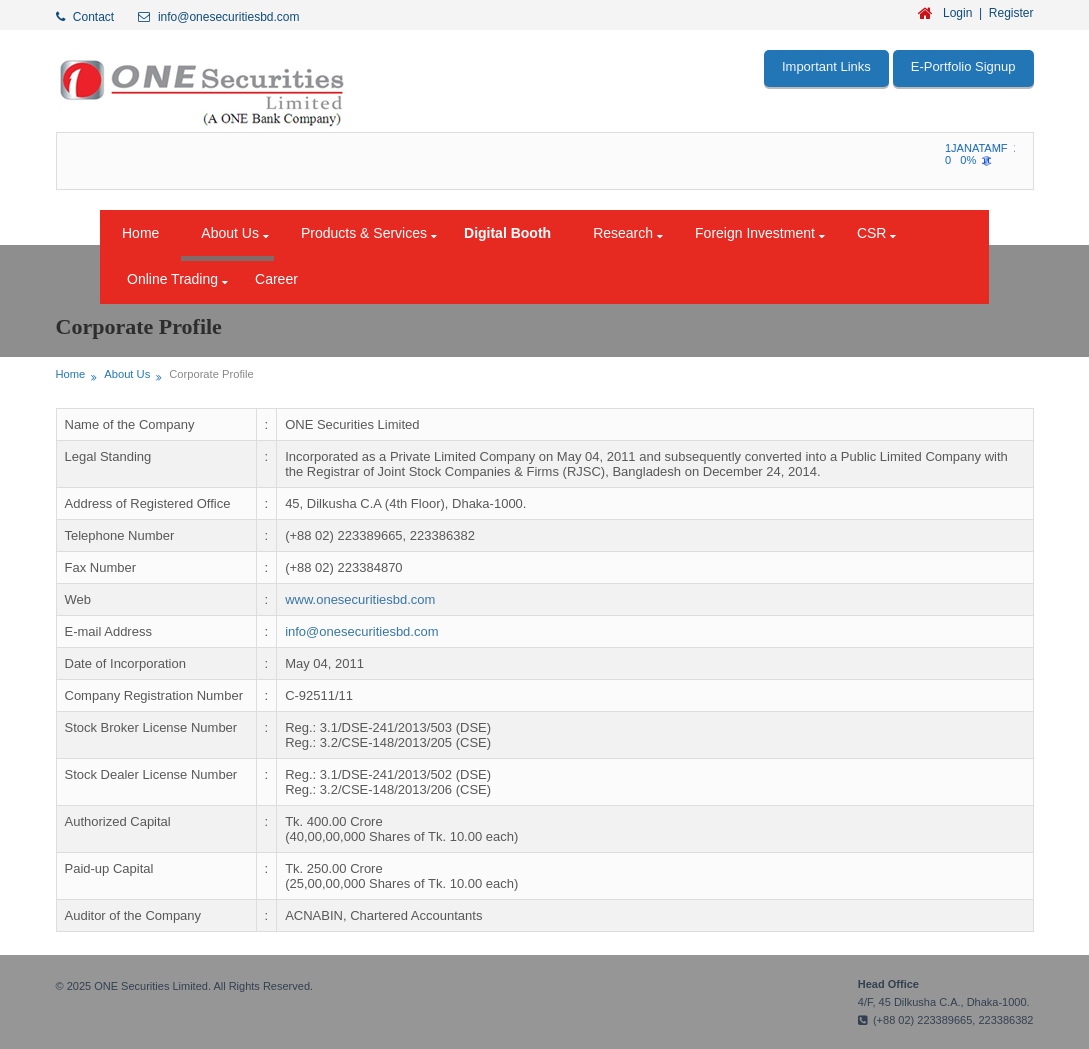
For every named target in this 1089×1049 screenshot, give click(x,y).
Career (276, 279)
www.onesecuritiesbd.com (360, 599)
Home (140, 233)
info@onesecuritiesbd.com (361, 631)
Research (623, 233)
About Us (230, 233)
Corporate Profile (211, 374)
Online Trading (172, 279)
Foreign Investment (755, 233)
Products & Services (364, 233)
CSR (872, 233)
